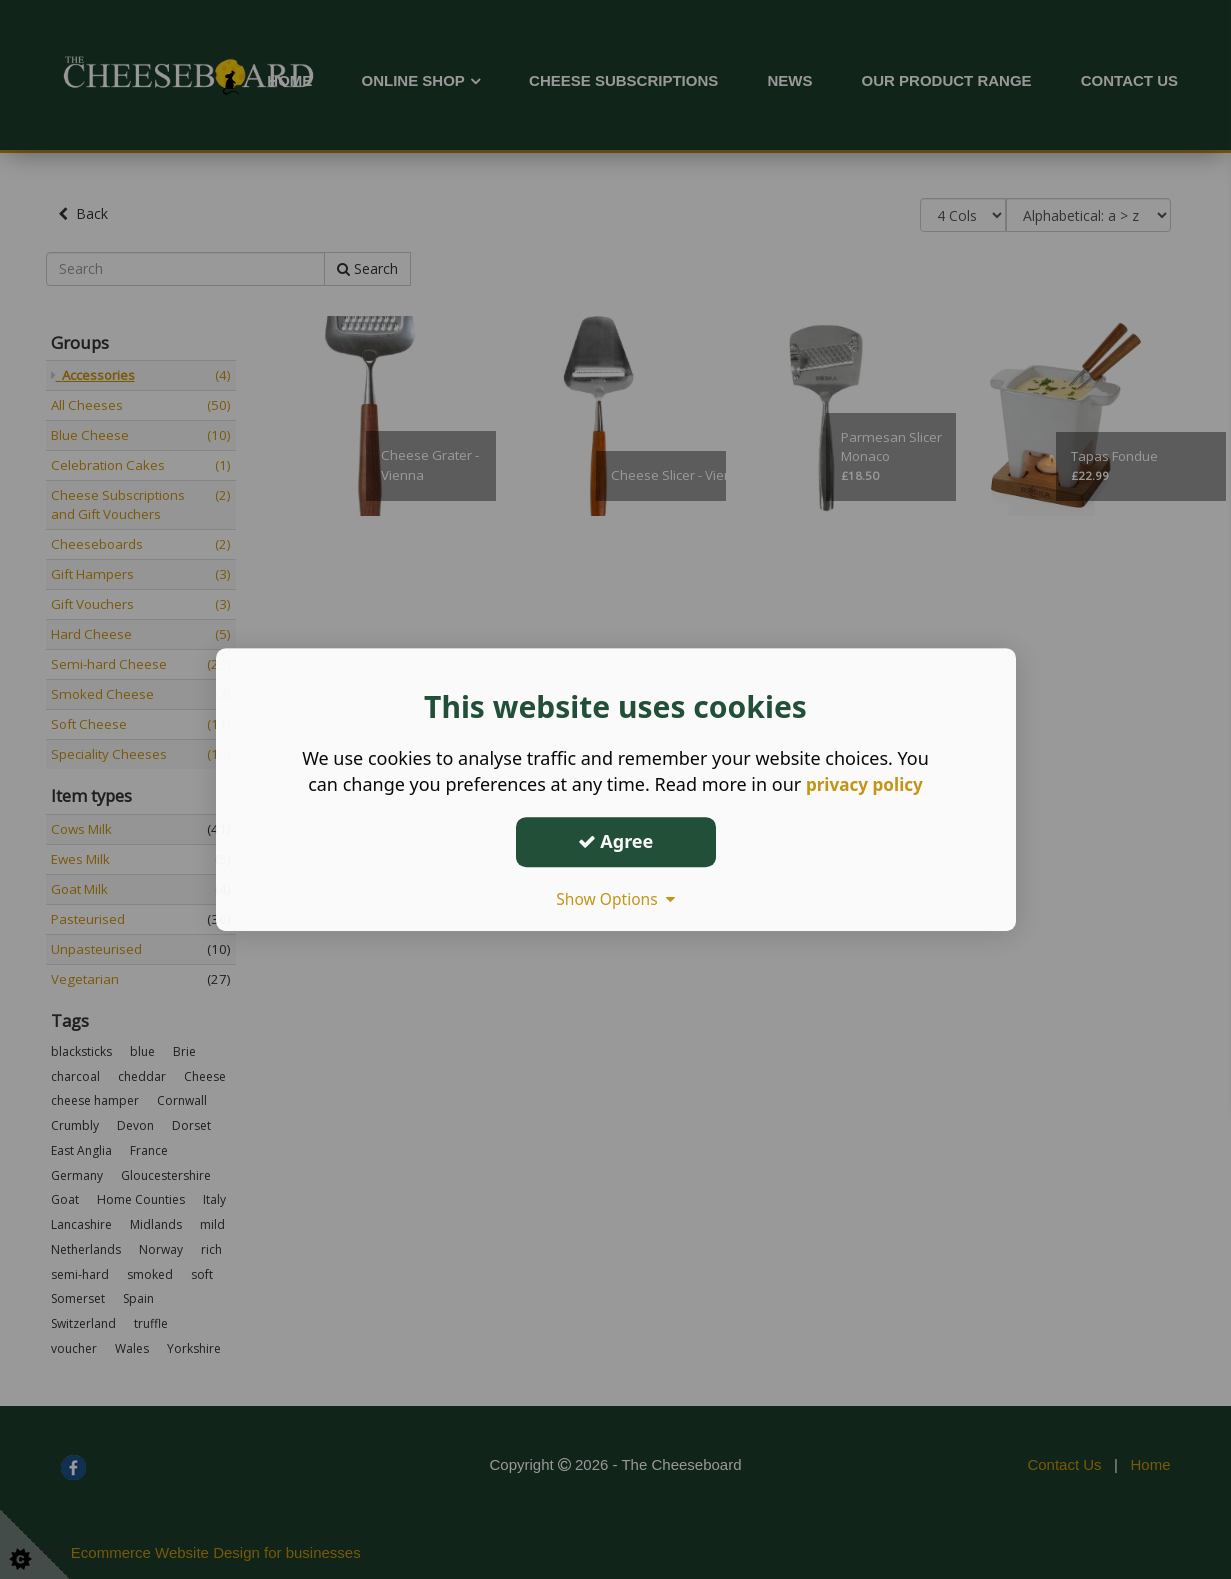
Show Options (616, 899)
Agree (616, 841)
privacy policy (864, 784)
